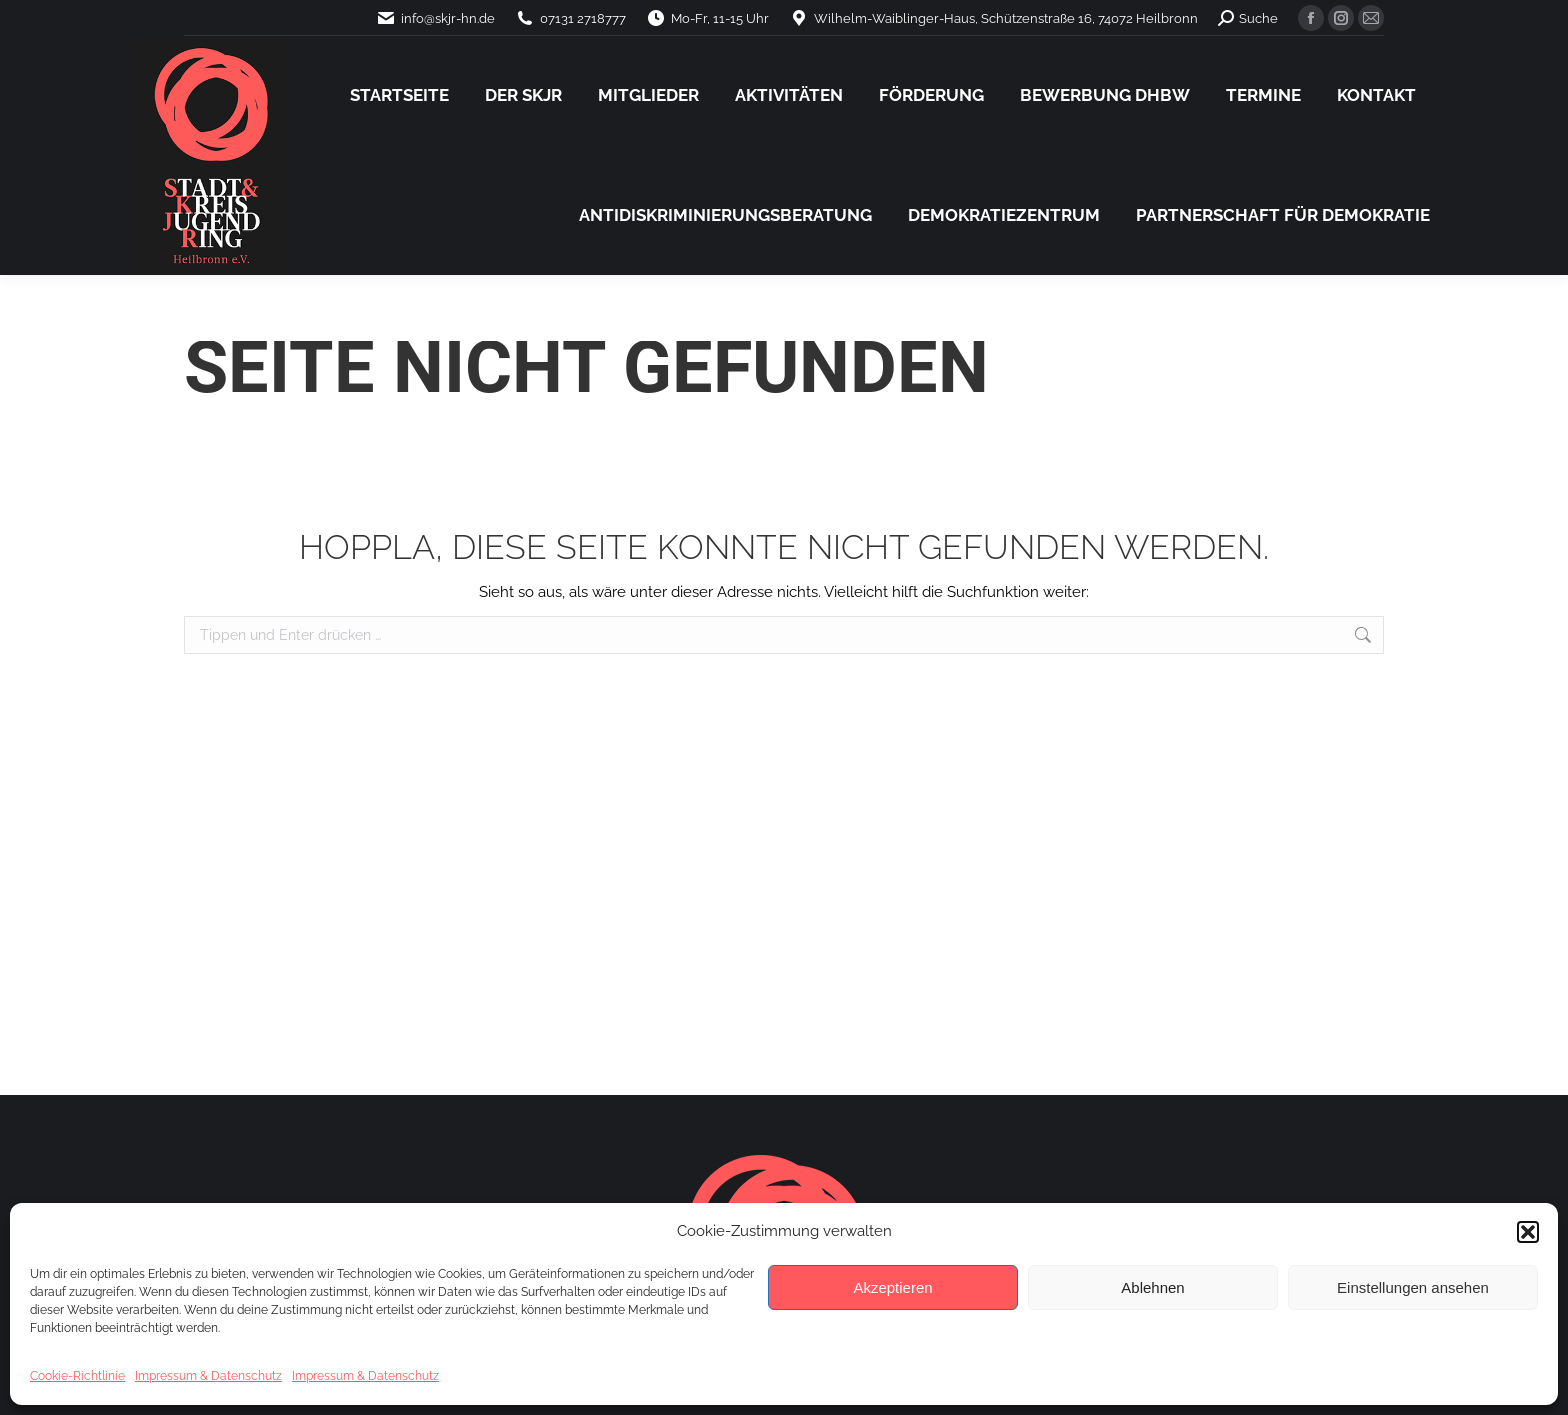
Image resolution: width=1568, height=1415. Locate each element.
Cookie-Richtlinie (77, 1376)
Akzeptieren (892, 1287)
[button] (1528, 1232)
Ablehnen (1152, 1287)
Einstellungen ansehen (1413, 1287)
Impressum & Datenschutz (208, 1376)
